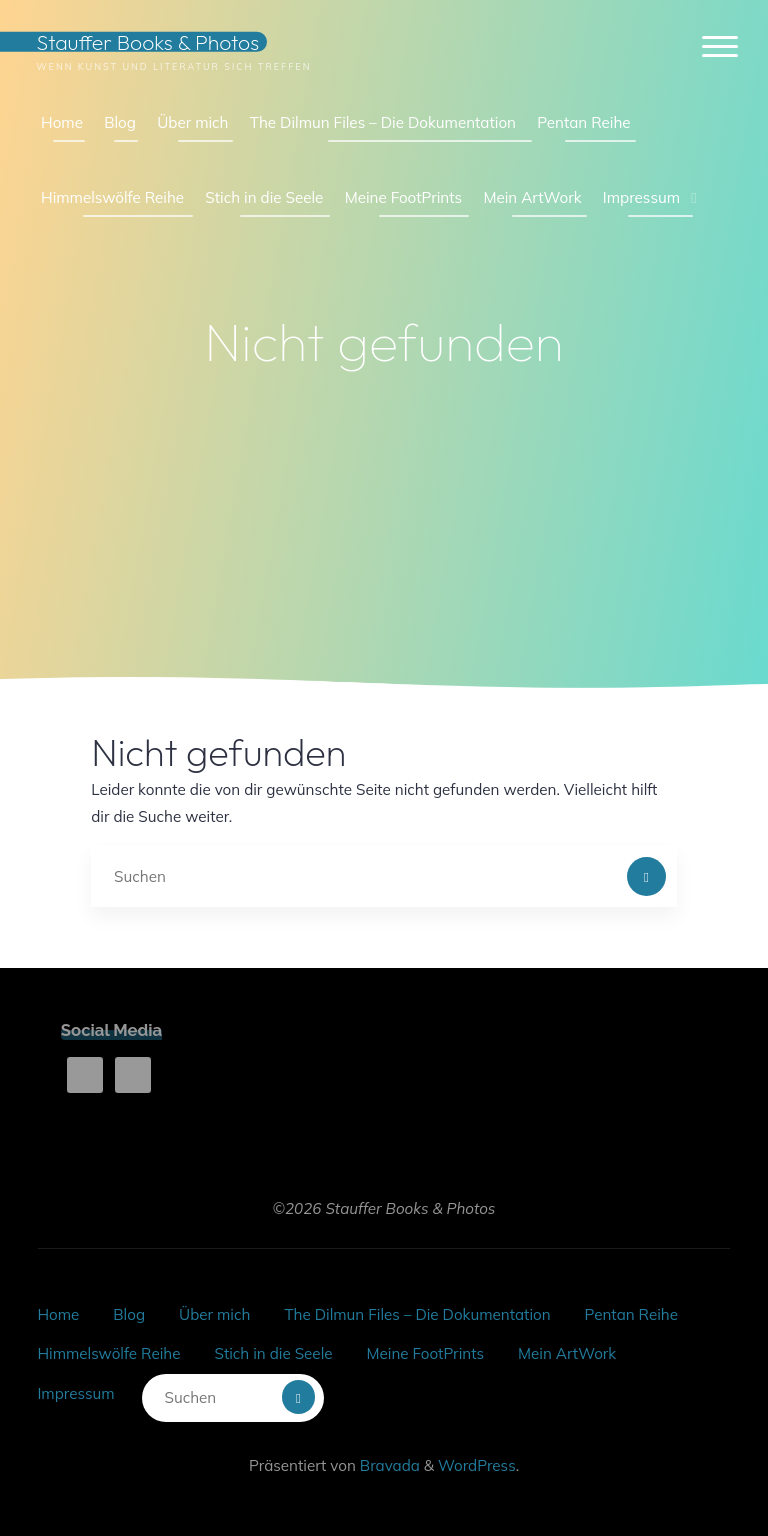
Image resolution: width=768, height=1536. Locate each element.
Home (58, 1314)
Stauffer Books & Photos (147, 41)
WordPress (477, 1465)
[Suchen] (647, 877)
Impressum (75, 1393)
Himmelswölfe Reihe (108, 1353)
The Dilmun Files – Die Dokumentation (417, 1314)
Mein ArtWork (567, 1353)
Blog (129, 1314)
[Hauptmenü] (720, 47)
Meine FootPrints (425, 1353)
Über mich (214, 1314)
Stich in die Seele (273, 1353)
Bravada (388, 1465)
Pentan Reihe (631, 1314)
